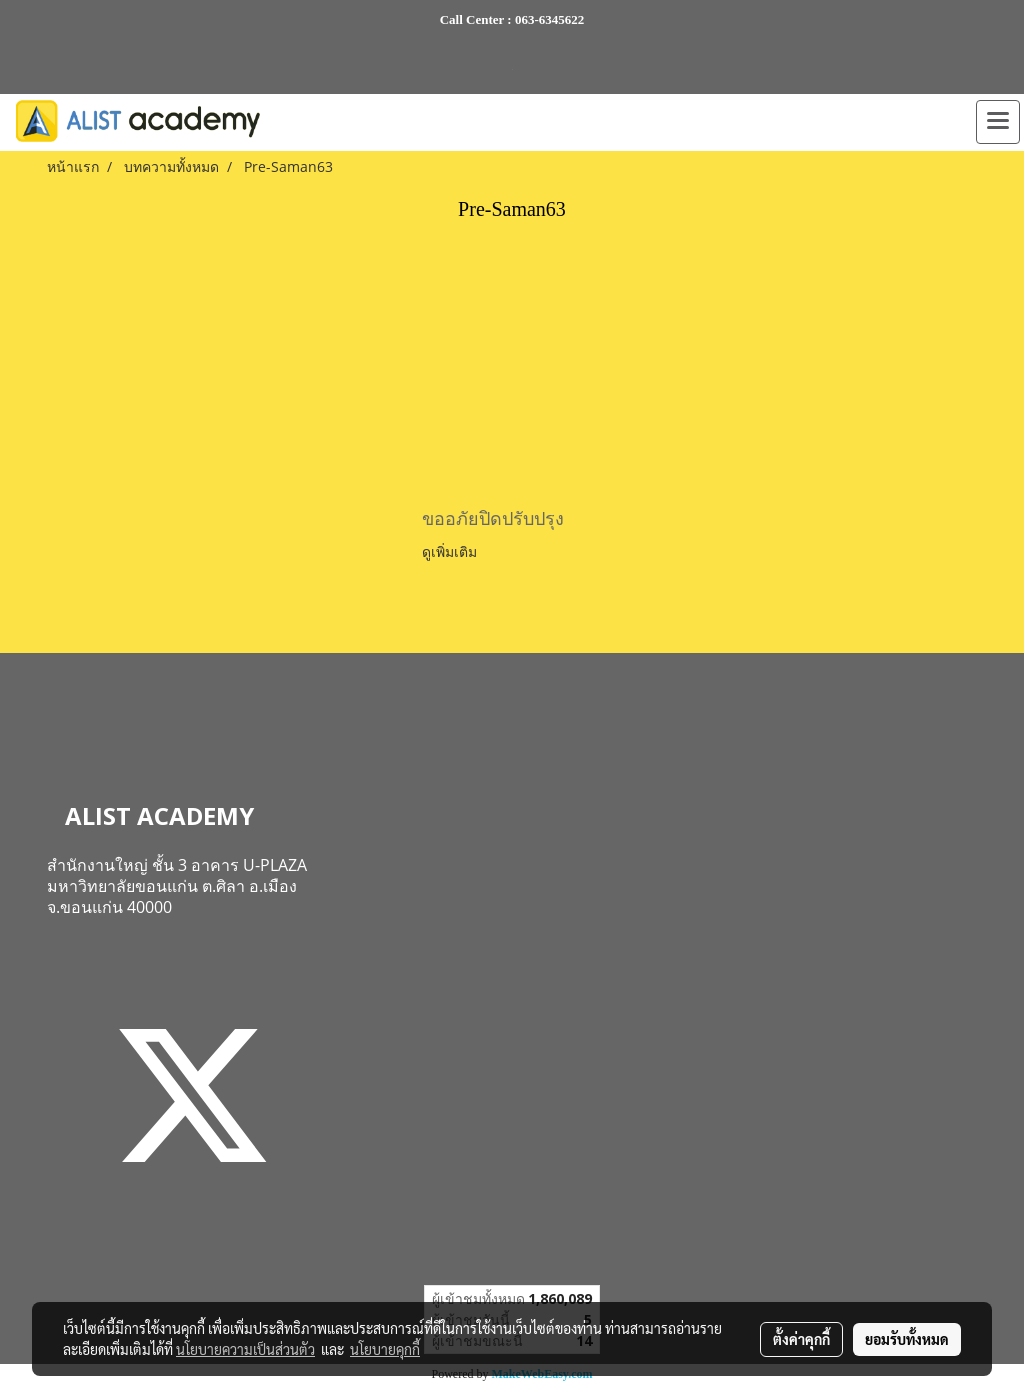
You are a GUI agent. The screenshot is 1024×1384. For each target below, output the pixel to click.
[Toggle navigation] (998, 122)
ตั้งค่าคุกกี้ (801, 1339)
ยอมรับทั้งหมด (907, 1339)
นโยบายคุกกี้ (385, 1349)
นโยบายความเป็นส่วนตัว (245, 1349)
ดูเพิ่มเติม (451, 551)
